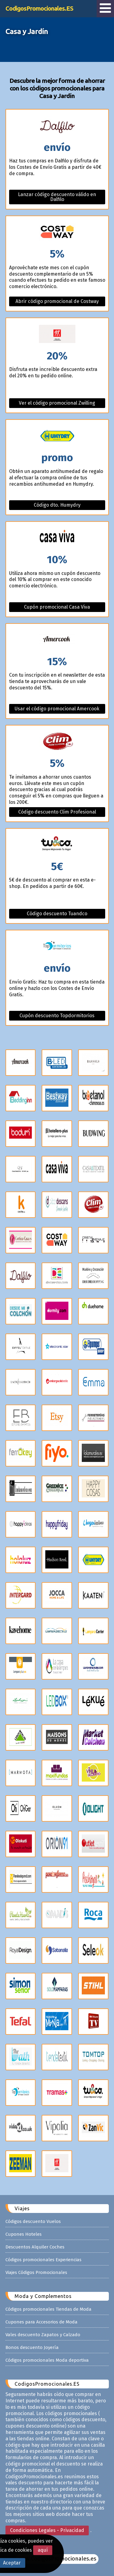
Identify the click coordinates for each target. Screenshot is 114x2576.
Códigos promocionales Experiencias (43, 2259)
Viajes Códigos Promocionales (36, 2272)
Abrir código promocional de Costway (57, 301)
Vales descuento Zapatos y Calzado (42, 2334)
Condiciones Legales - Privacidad (47, 2530)
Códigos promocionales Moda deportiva (47, 2360)
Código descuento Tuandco (57, 913)
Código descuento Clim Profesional (57, 812)
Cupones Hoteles (23, 2234)
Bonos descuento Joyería (32, 2347)
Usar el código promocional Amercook (57, 709)
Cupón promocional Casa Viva (57, 607)
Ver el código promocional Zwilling (57, 403)
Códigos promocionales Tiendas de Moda (48, 2309)
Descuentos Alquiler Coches (34, 2247)
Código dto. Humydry (57, 505)
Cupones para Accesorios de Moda (41, 2322)
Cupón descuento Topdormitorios (57, 1015)
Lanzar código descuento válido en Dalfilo (57, 197)
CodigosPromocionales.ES (39, 8)
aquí (43, 2550)
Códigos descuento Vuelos (33, 2221)
